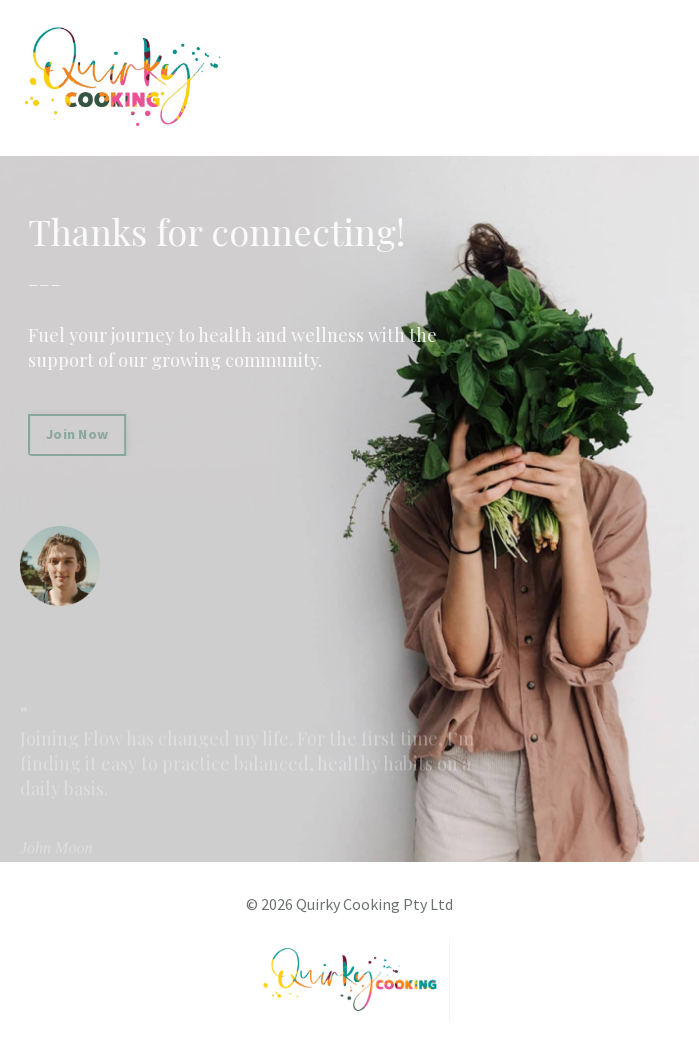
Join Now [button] (80, 434)
